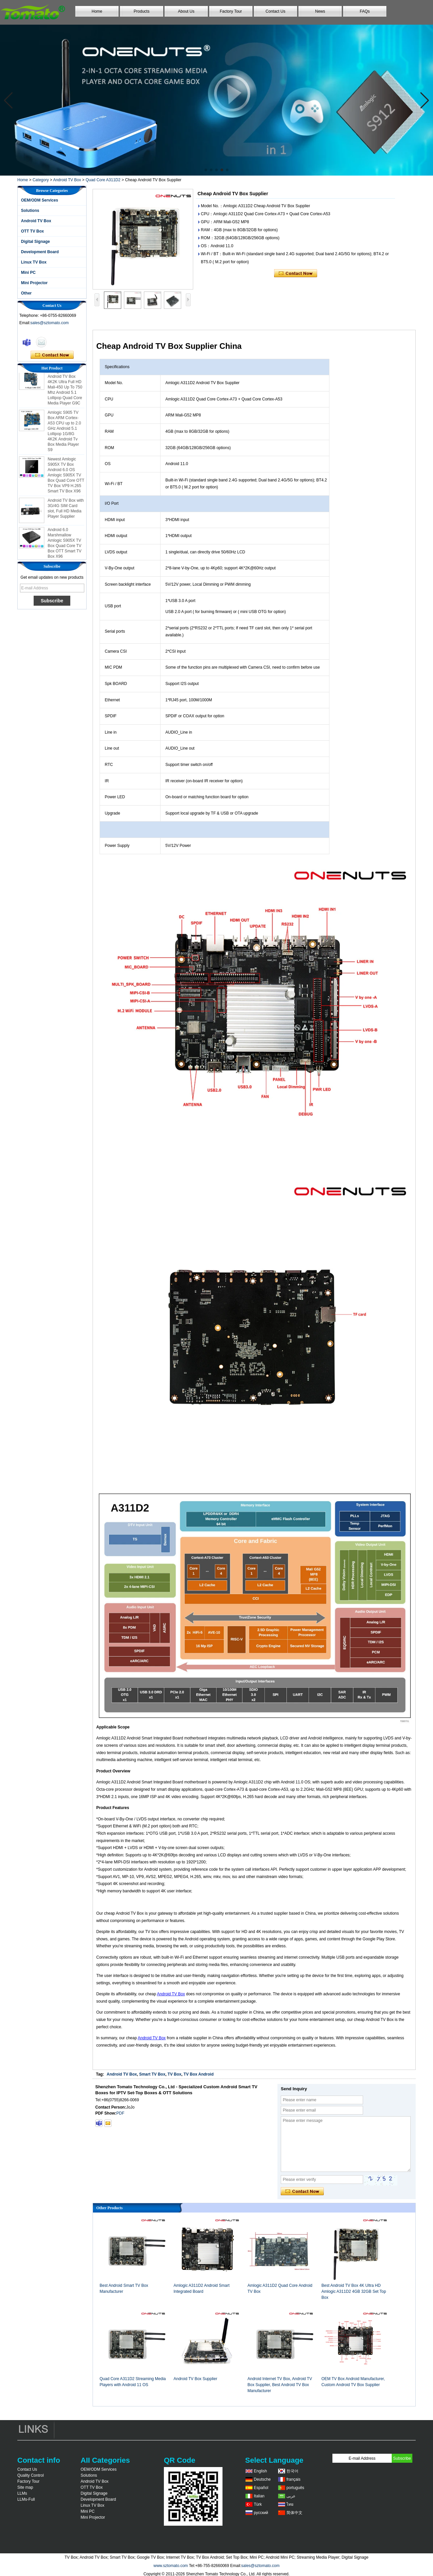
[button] (206, 170)
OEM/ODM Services (39, 200)
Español (261, 2487)
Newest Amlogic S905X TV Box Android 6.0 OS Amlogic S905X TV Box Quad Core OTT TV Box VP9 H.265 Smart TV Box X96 (66, 476)
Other (26, 293)
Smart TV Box (152, 2074)
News (320, 11)
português (295, 2487)
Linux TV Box (34, 262)
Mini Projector (34, 283)
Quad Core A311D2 (103, 180)
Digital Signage (35, 241)
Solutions (30, 210)
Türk (258, 2504)
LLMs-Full (26, 2499)
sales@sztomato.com (49, 323)
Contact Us (275, 11)
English (260, 2471)
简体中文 (294, 2512)
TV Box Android (199, 2074)
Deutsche (262, 2479)
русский (261, 2512)
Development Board (40, 252)
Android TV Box (67, 180)
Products (141, 11)
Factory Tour (231, 11)
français (293, 2479)
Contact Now (52, 355)
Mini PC (28, 272)
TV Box (174, 2074)
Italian (259, 2496)
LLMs (22, 2493)
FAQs (365, 11)
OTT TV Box (32, 231)
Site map (25, 2487)
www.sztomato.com (171, 2565)
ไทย (289, 2504)
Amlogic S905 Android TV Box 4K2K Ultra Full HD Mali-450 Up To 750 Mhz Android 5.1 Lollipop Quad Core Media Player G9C (65, 388)
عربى (290, 2496)
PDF (120, 2113)
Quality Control (30, 2475)
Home (97, 11)
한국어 (292, 2471)
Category (41, 180)
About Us (186, 11)
